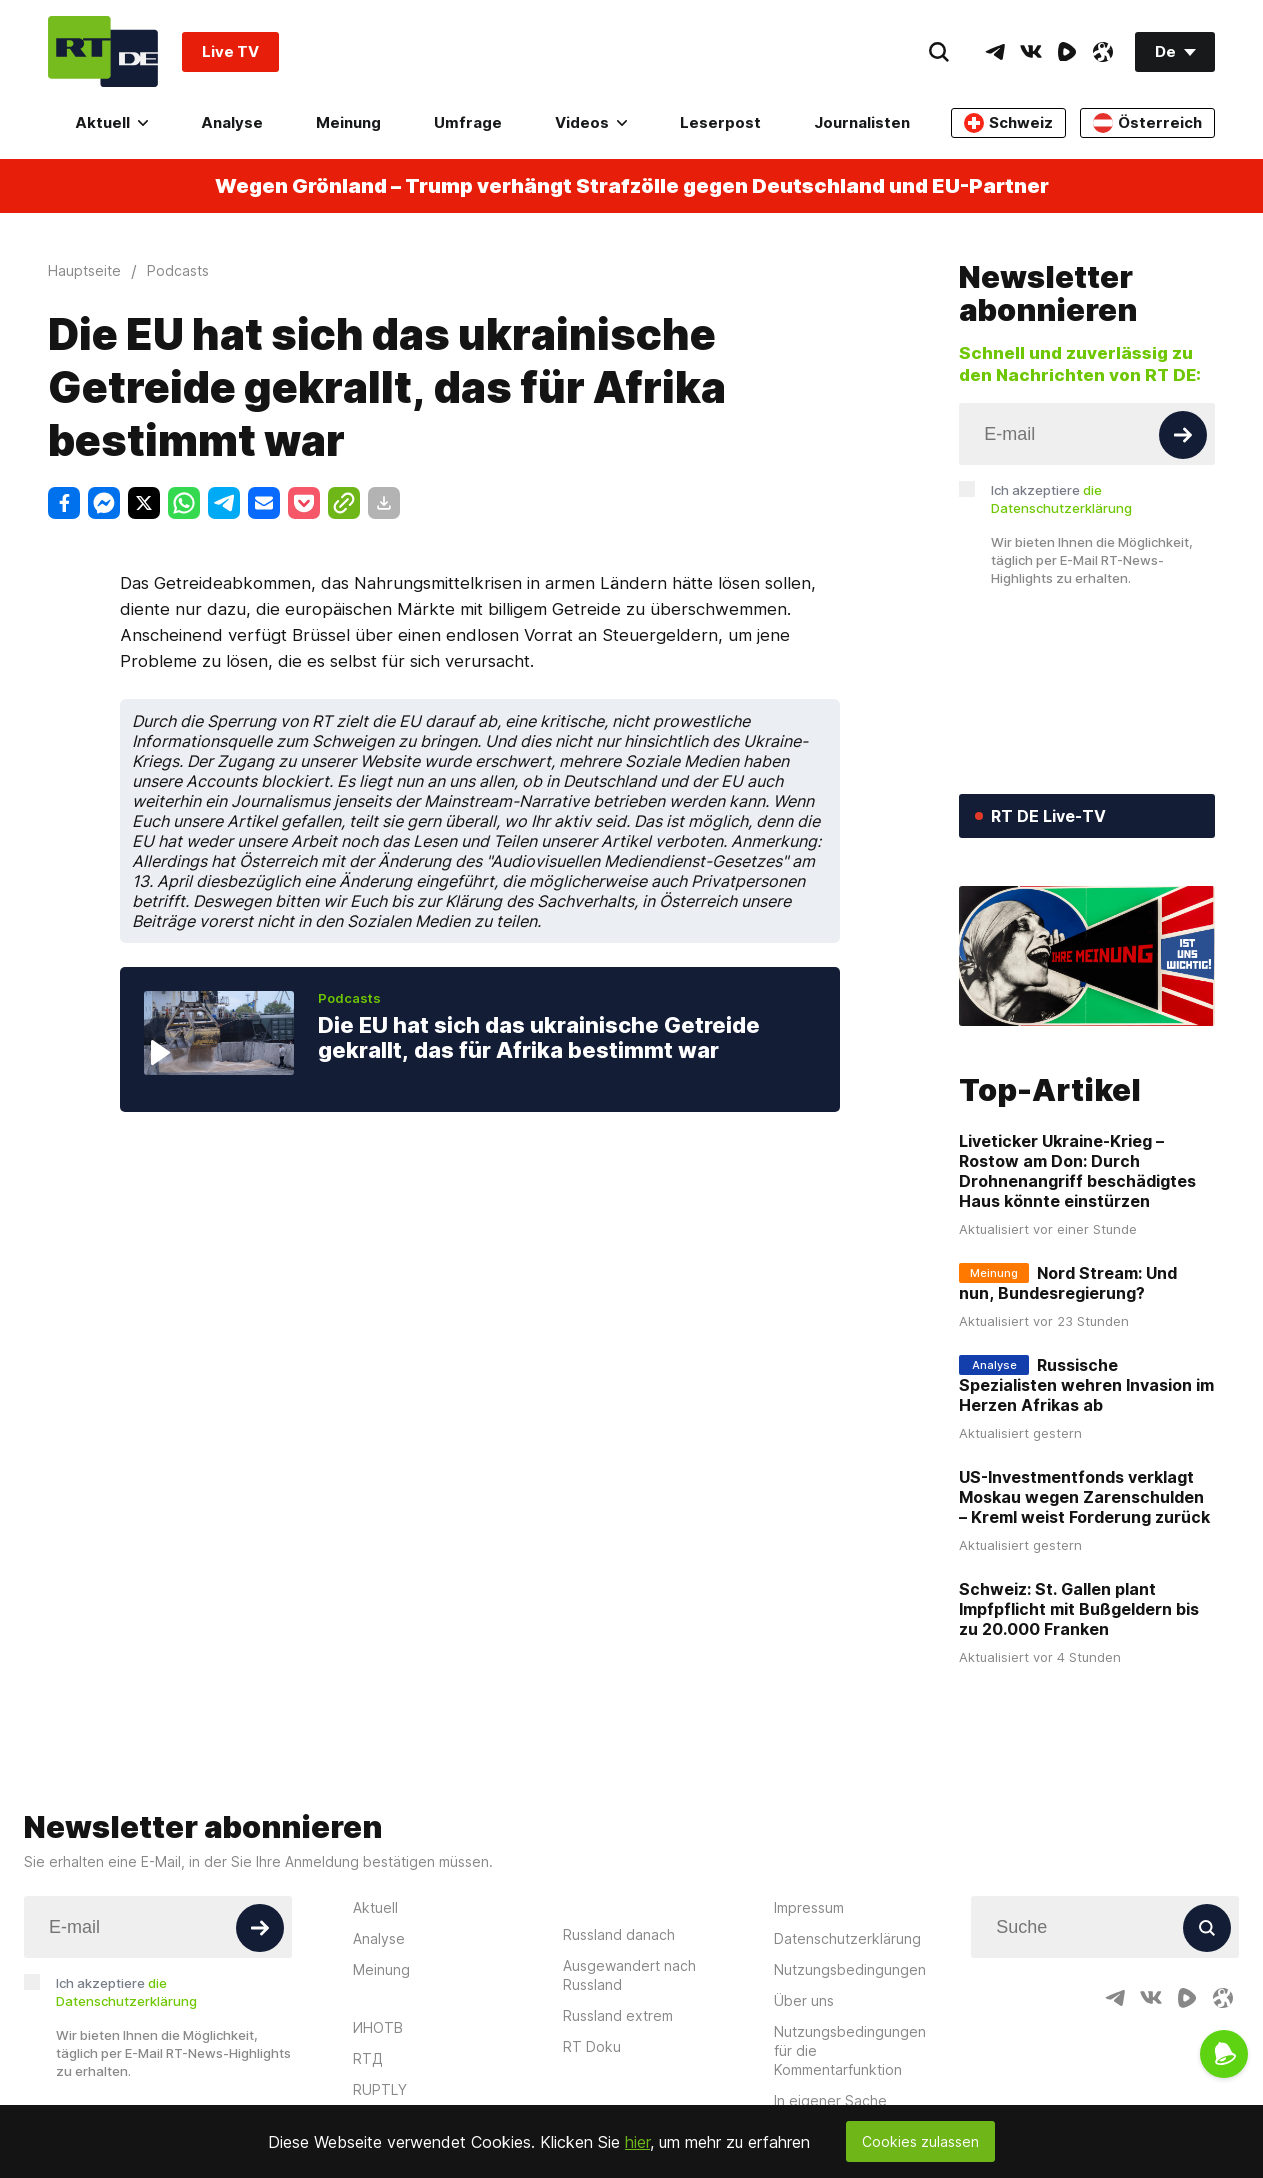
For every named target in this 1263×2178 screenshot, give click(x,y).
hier (637, 2142)
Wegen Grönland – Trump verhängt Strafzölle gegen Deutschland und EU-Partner (632, 186)
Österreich (1147, 123)
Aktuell (111, 122)
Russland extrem (618, 2015)
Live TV (230, 51)
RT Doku (592, 2046)
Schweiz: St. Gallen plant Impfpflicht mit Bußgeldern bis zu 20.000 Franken (1079, 1609)
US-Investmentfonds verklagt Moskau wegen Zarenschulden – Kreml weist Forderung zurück (1084, 1497)
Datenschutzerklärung (847, 1938)
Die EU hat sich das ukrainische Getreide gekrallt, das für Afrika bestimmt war (539, 1038)
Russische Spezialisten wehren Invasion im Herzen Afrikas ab (1086, 1385)
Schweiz (1008, 123)
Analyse (232, 122)
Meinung (348, 122)
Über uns (804, 2000)
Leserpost (720, 122)
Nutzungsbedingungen (850, 1969)
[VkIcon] (1031, 52)
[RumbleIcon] (1067, 52)
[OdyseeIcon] (1103, 52)
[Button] (1183, 435)
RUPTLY (380, 2089)
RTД (368, 2058)
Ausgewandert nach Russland (629, 1975)
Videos (591, 122)
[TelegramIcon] (995, 52)
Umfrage (468, 122)
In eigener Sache (830, 2100)
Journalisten (862, 122)
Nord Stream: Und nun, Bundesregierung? (1068, 1283)
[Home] (103, 51)
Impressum (809, 1907)
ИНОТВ (378, 2027)
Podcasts (349, 998)
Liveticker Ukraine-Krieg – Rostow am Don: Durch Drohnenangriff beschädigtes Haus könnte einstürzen (1077, 1171)
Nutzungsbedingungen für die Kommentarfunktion (850, 2050)
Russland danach (619, 1934)
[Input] (1087, 434)
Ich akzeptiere (1061, 499)
